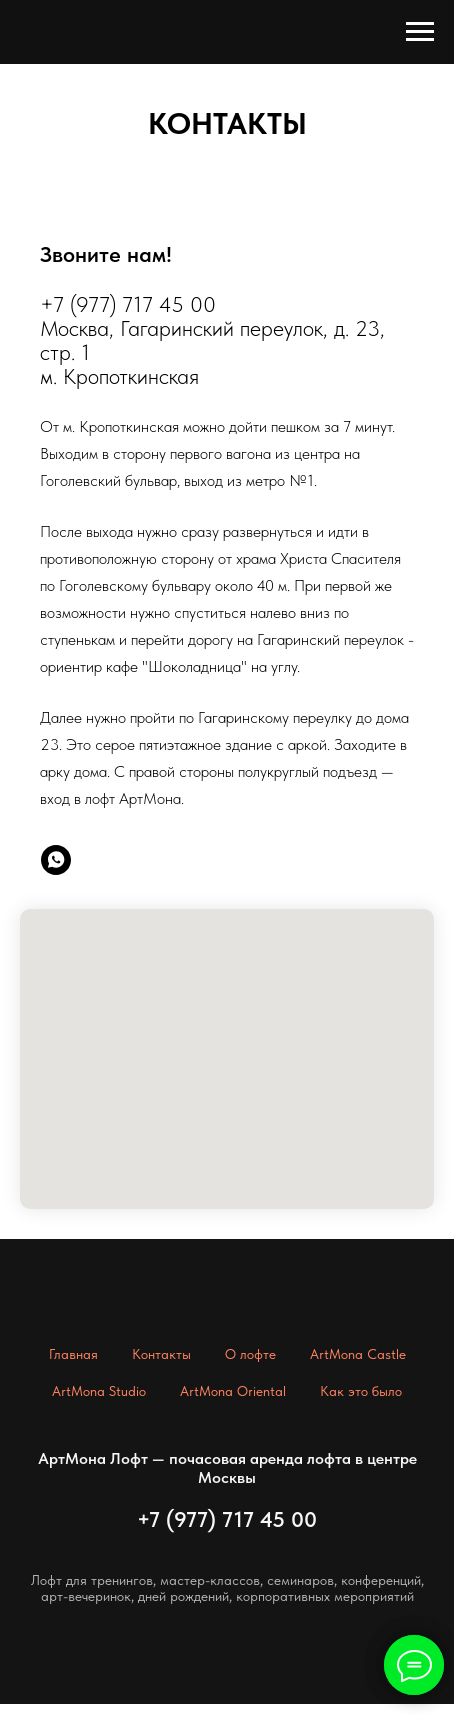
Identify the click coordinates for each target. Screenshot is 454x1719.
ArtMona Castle (358, 1354)
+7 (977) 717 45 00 (227, 1519)
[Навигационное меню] (420, 32)
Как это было (361, 1391)
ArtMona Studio (99, 1391)
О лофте (250, 1354)
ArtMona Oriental (233, 1391)
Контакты (161, 1354)
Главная (73, 1354)
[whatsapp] (56, 860)
